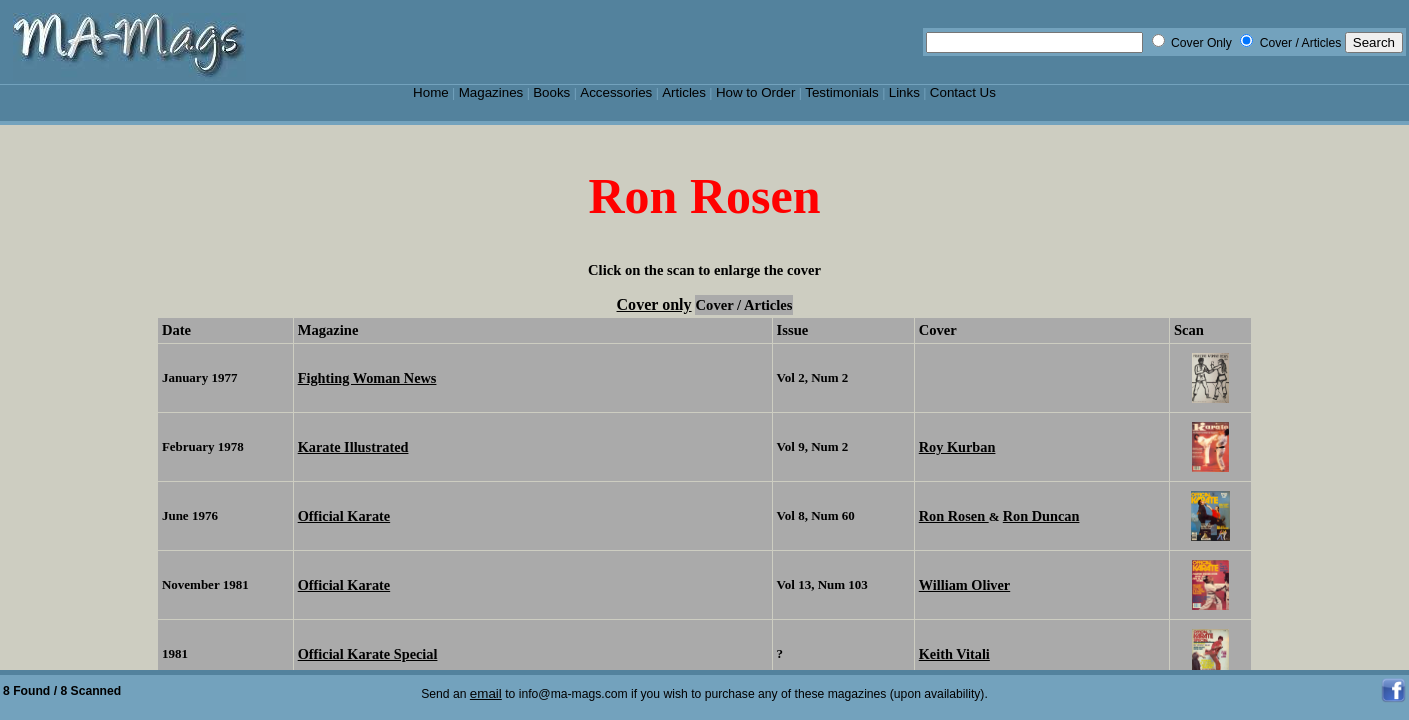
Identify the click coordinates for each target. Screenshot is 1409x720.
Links (904, 92)
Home (431, 92)
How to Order (755, 92)
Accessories (616, 92)
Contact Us (963, 92)
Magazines (491, 92)
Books (551, 92)
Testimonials (842, 92)
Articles (684, 92)
